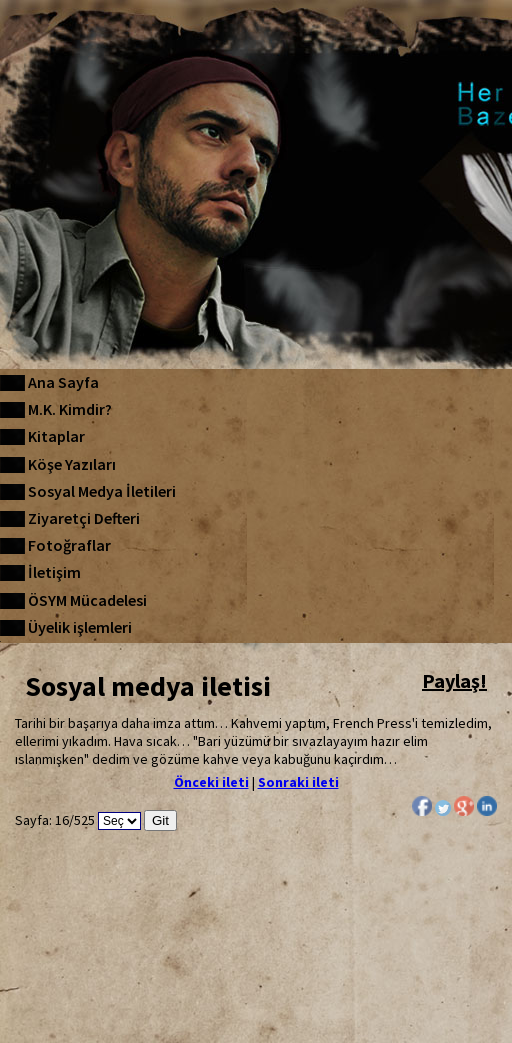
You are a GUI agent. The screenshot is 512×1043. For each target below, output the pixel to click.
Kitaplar (56, 436)
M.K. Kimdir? (70, 409)
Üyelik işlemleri (80, 627)
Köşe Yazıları (72, 464)
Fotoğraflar (69, 545)
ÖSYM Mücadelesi (87, 600)
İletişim (54, 572)
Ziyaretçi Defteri (84, 518)
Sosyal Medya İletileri (102, 491)
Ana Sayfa (63, 382)
